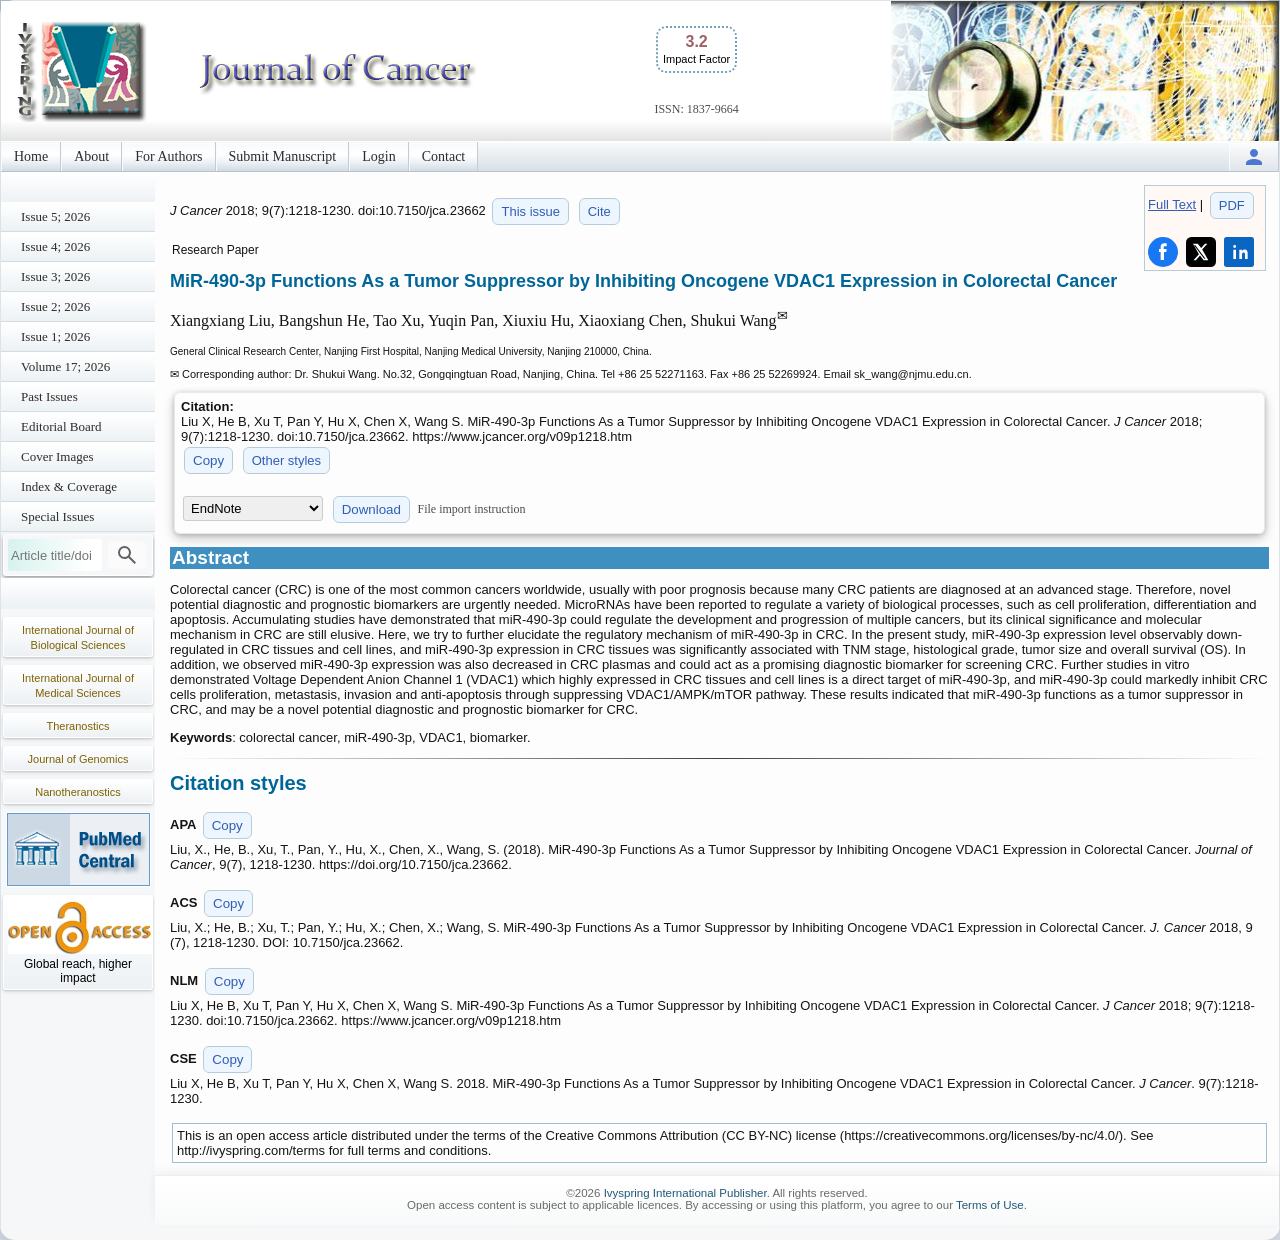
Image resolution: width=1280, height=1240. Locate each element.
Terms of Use (990, 1205)
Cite (599, 211)
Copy (208, 460)
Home (31, 156)
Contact (444, 156)
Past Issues (49, 396)
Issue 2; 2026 (55, 306)
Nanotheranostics (78, 792)
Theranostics (78, 726)
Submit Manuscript (283, 156)
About (91, 156)
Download (371, 509)
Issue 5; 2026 (55, 216)
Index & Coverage (69, 486)
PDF (1232, 205)
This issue (530, 211)
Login (378, 156)
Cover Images (57, 456)
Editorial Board (61, 426)
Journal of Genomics (78, 759)
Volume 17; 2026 (65, 366)
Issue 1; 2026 (55, 336)
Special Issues (57, 516)
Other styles (286, 460)
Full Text (1172, 204)
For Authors (168, 156)
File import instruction (472, 509)
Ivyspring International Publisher (685, 1193)
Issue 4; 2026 (55, 246)
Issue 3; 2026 (55, 276)
